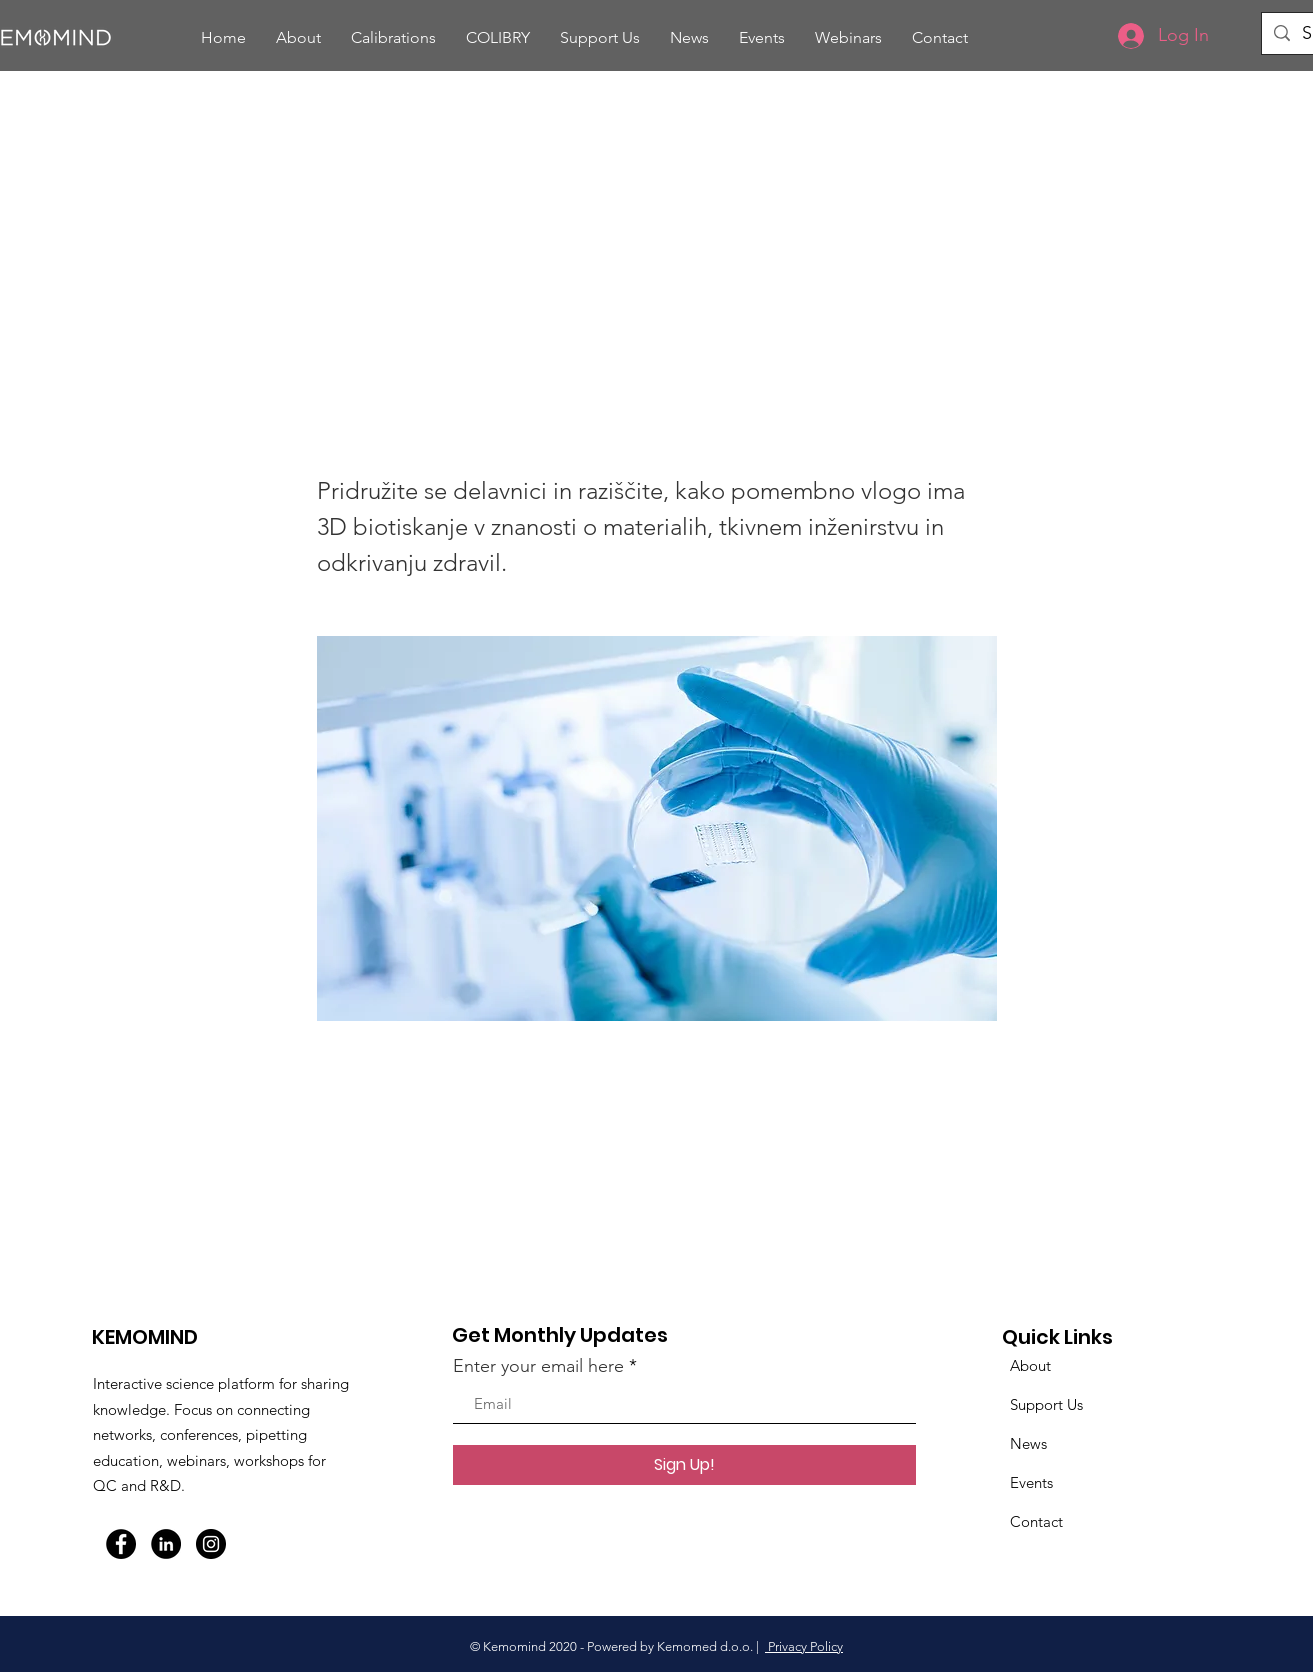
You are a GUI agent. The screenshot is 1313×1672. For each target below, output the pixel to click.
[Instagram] (211, 1544)
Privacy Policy (804, 1646)
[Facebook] (121, 1544)
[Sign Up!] (684, 1465)
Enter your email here (538, 1366)
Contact (1036, 1521)
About (1030, 1365)
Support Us (1046, 1404)
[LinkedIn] (166, 1544)
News (1028, 1443)
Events (1031, 1482)
